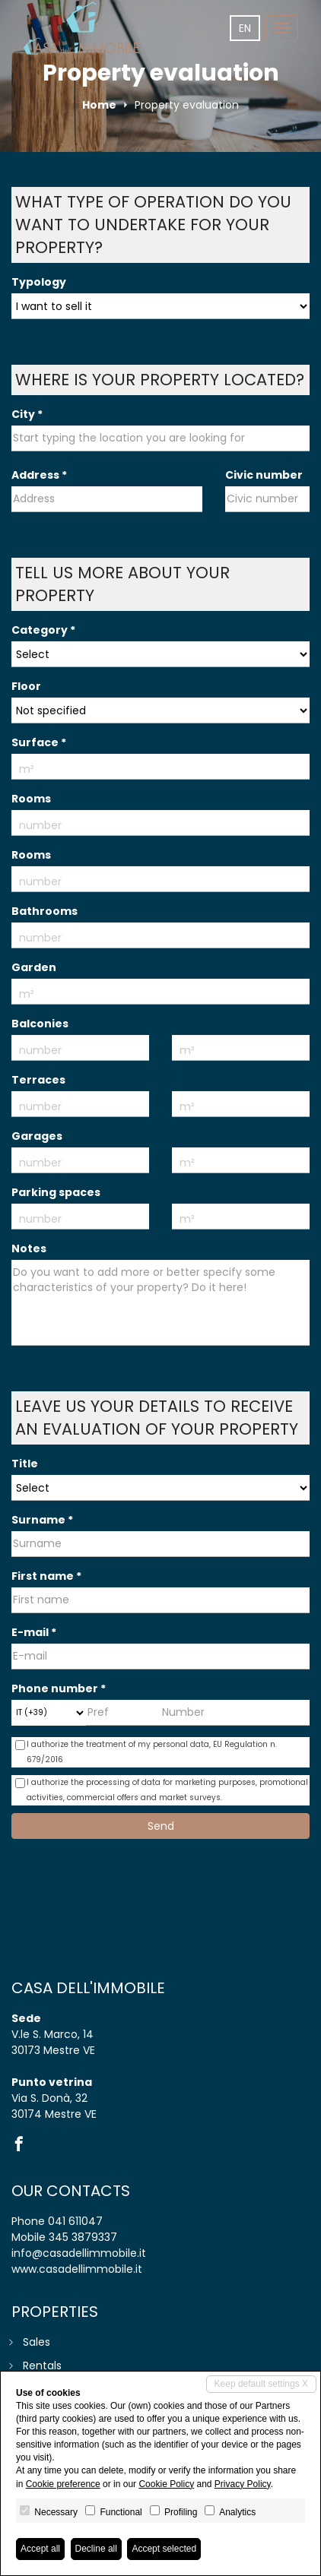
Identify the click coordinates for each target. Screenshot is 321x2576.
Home (99, 104)
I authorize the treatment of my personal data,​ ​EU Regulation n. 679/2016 (146, 1752)
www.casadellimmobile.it (76, 2269)
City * (27, 414)
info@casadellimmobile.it (78, 2253)
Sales (36, 2342)
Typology (38, 282)
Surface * (38, 742)
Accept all (40, 2548)
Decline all (96, 2548)
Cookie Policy (166, 2484)
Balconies (39, 1023)
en (245, 28)
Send (161, 1826)
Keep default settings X (261, 2383)
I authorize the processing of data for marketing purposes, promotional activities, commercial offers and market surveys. (161, 1790)
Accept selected (164, 2548)
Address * (39, 475)
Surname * (42, 1519)
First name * (46, 1576)
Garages (36, 1136)
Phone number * (58, 1688)
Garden (33, 967)
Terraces (38, 1079)
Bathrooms (44, 911)
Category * (43, 630)
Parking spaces (55, 1192)
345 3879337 (83, 2237)
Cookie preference (63, 2484)
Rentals (42, 2365)
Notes (28, 1248)
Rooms (31, 798)
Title (24, 1463)
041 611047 (75, 2221)
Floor (26, 686)
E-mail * (33, 1632)
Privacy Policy (243, 2484)
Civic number (264, 475)
